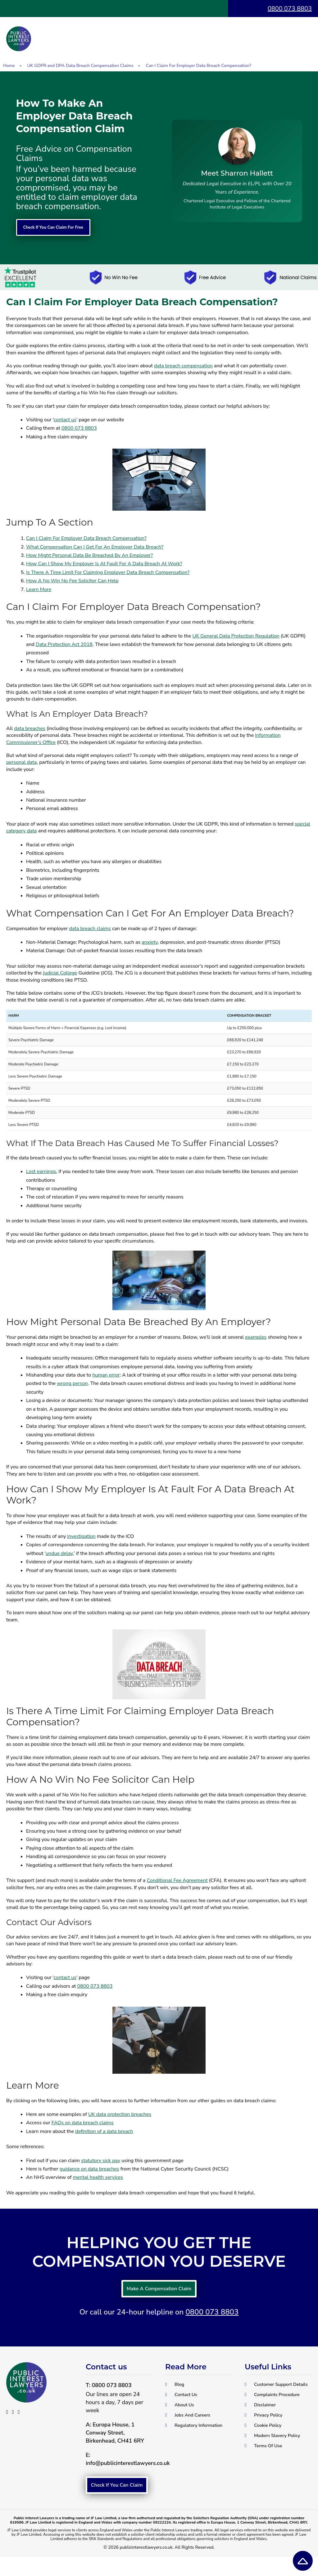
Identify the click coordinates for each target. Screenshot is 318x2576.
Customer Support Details (273, 2394)
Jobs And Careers (196, 2424)
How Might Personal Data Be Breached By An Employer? (89, 556)
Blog (180, 2391)
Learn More (38, 589)
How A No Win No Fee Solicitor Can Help (72, 581)
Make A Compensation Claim (159, 2292)
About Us (186, 2413)
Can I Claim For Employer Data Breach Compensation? (86, 538)
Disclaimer (267, 2421)
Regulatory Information (183, 2439)
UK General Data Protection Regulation (236, 636)
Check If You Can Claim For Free (65, 227)
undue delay (59, 1553)
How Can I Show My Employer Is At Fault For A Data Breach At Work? (104, 564)
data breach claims (90, 928)
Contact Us (188, 2402)
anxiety (149, 942)
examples (255, 1337)
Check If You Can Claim (117, 2498)
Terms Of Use (271, 2465)
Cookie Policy (271, 2443)
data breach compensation (183, 366)
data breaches (29, 728)
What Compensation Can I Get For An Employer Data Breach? (94, 547)
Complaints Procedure (282, 2409)
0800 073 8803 (290, 8)
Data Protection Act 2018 (64, 645)
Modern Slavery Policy (282, 2454)
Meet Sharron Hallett (237, 173)
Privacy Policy (271, 2432)
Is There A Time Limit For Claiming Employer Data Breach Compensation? (107, 573)
